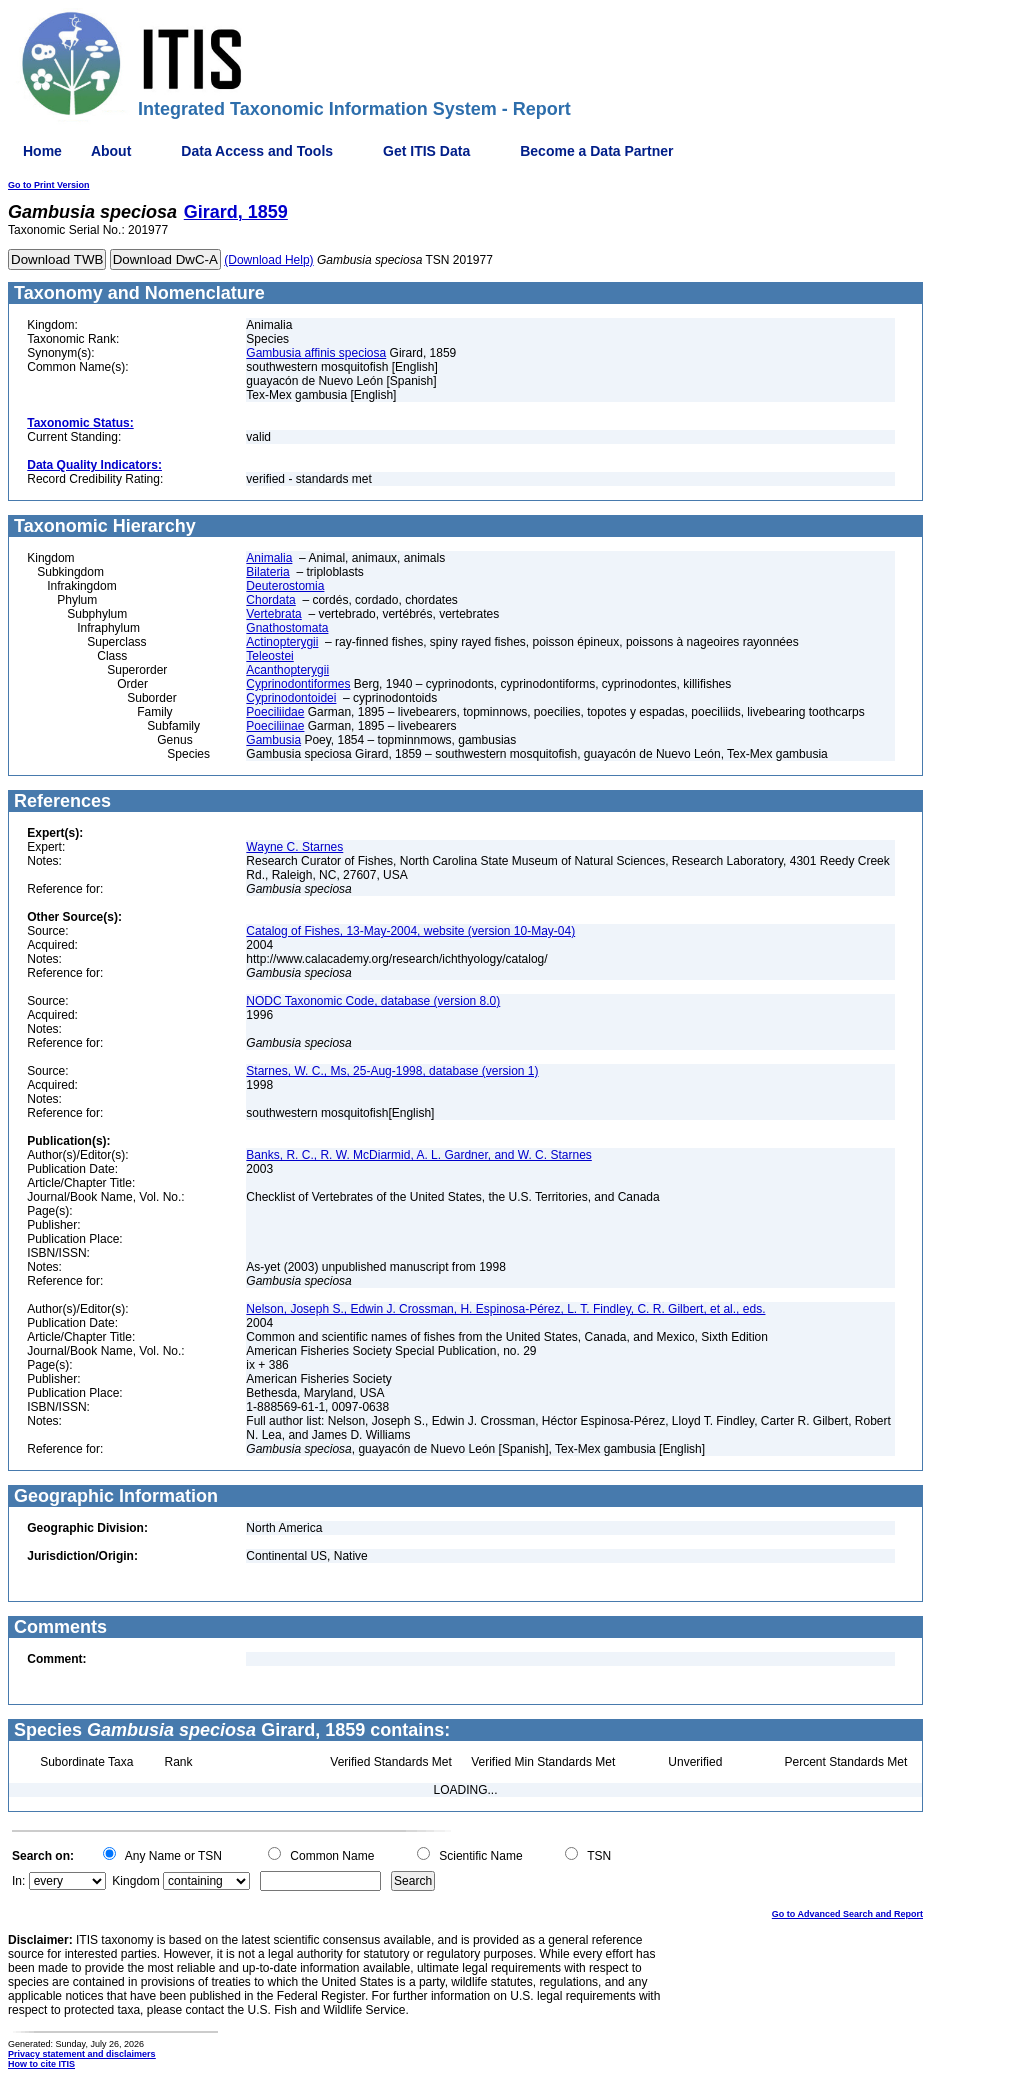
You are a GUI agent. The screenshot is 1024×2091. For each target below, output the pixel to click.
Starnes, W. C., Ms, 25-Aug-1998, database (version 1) (392, 1071)
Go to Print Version (49, 185)
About (111, 151)
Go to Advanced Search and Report (847, 1914)
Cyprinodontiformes (298, 684)
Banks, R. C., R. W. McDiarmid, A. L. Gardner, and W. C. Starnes (418, 1155)
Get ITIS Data (426, 151)
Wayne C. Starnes (294, 847)
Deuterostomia (285, 586)
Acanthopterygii (287, 670)
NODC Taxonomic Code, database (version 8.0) (373, 1001)
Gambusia (273, 740)
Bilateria (267, 572)
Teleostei (269, 656)
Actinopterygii (282, 642)
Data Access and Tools (257, 151)
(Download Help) (268, 260)
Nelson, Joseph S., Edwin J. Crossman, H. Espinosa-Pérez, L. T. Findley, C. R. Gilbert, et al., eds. (505, 1309)
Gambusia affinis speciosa (316, 353)
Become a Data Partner (596, 151)
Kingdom (135, 1881)
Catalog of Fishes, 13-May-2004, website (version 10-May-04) (410, 931)
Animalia (269, 558)
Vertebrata (273, 614)
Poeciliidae (275, 712)
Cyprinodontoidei (291, 698)
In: (18, 1881)
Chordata (270, 600)
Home (42, 151)
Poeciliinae (275, 726)
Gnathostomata (287, 628)
